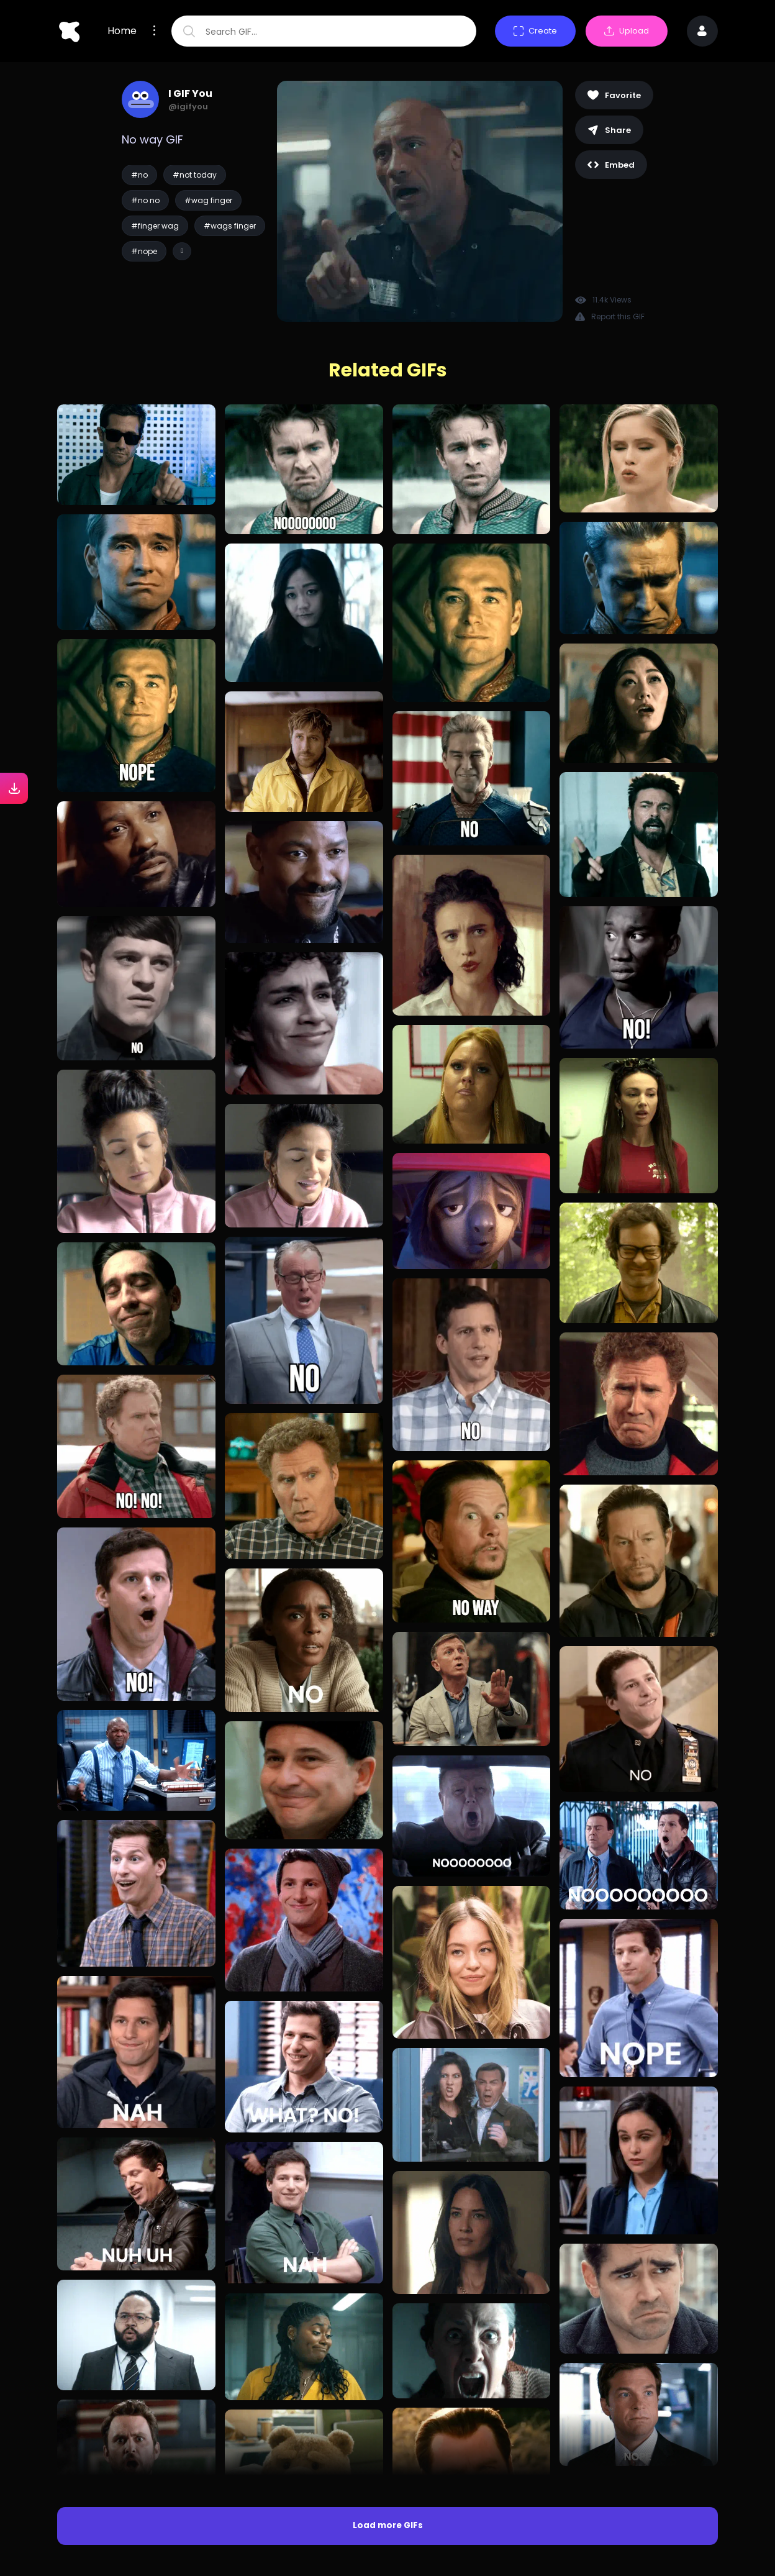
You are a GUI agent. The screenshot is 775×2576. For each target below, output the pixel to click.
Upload (626, 31)
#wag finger (208, 200)
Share (609, 130)
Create (535, 31)
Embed (611, 165)
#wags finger (230, 226)
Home (122, 31)
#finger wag (155, 226)
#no (139, 175)
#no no (145, 200)
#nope (144, 251)
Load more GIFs (388, 2525)
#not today (195, 175)
